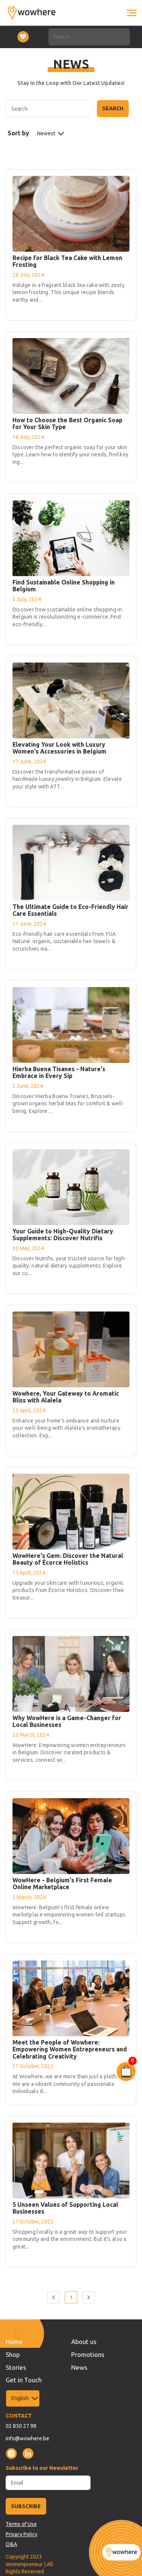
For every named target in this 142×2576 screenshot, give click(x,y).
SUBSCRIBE (26, 2506)
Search (112, 108)
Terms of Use (21, 2524)
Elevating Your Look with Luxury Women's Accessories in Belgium (59, 748)
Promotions (88, 2354)
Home (14, 2341)
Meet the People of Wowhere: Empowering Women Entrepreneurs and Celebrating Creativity (69, 2049)
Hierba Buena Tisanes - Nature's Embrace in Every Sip (58, 1072)
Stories (16, 2367)
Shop (13, 2354)
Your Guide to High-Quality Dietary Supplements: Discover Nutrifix (62, 1234)
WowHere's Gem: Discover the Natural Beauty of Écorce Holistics (67, 1559)
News (79, 2367)
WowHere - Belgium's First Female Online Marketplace (62, 1883)
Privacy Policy (21, 2534)
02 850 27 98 (21, 2426)
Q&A (11, 2544)
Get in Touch (24, 2379)
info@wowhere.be (27, 2438)
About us (84, 2341)
